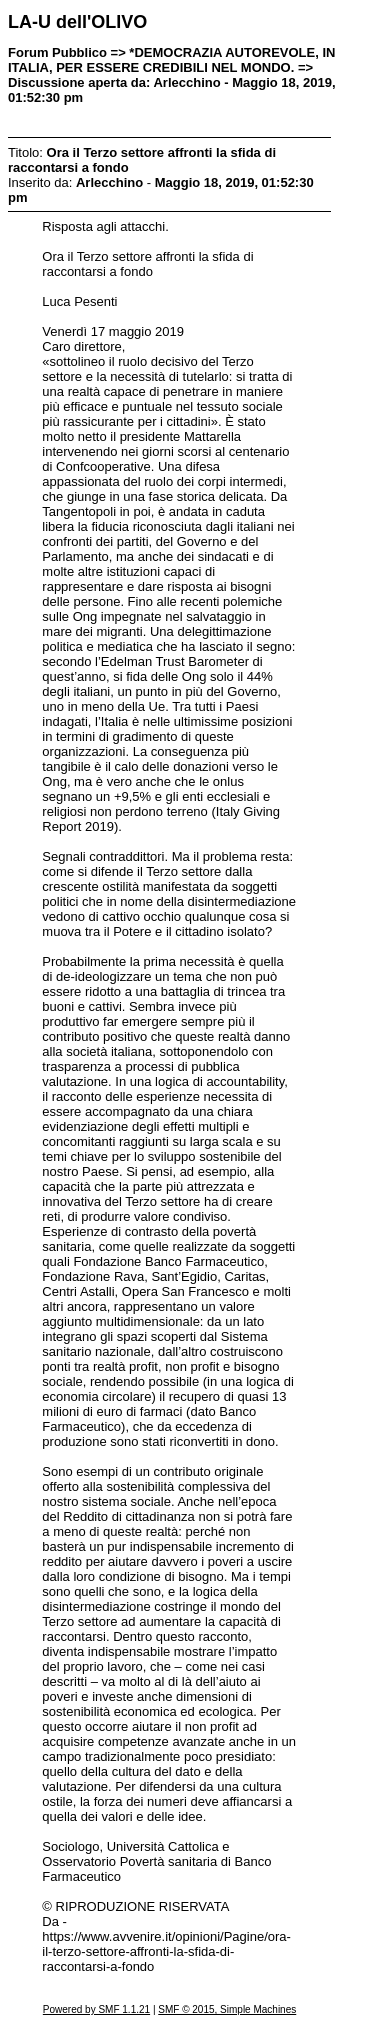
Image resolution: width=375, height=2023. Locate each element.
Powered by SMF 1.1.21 (96, 2009)
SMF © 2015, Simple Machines (227, 2009)
